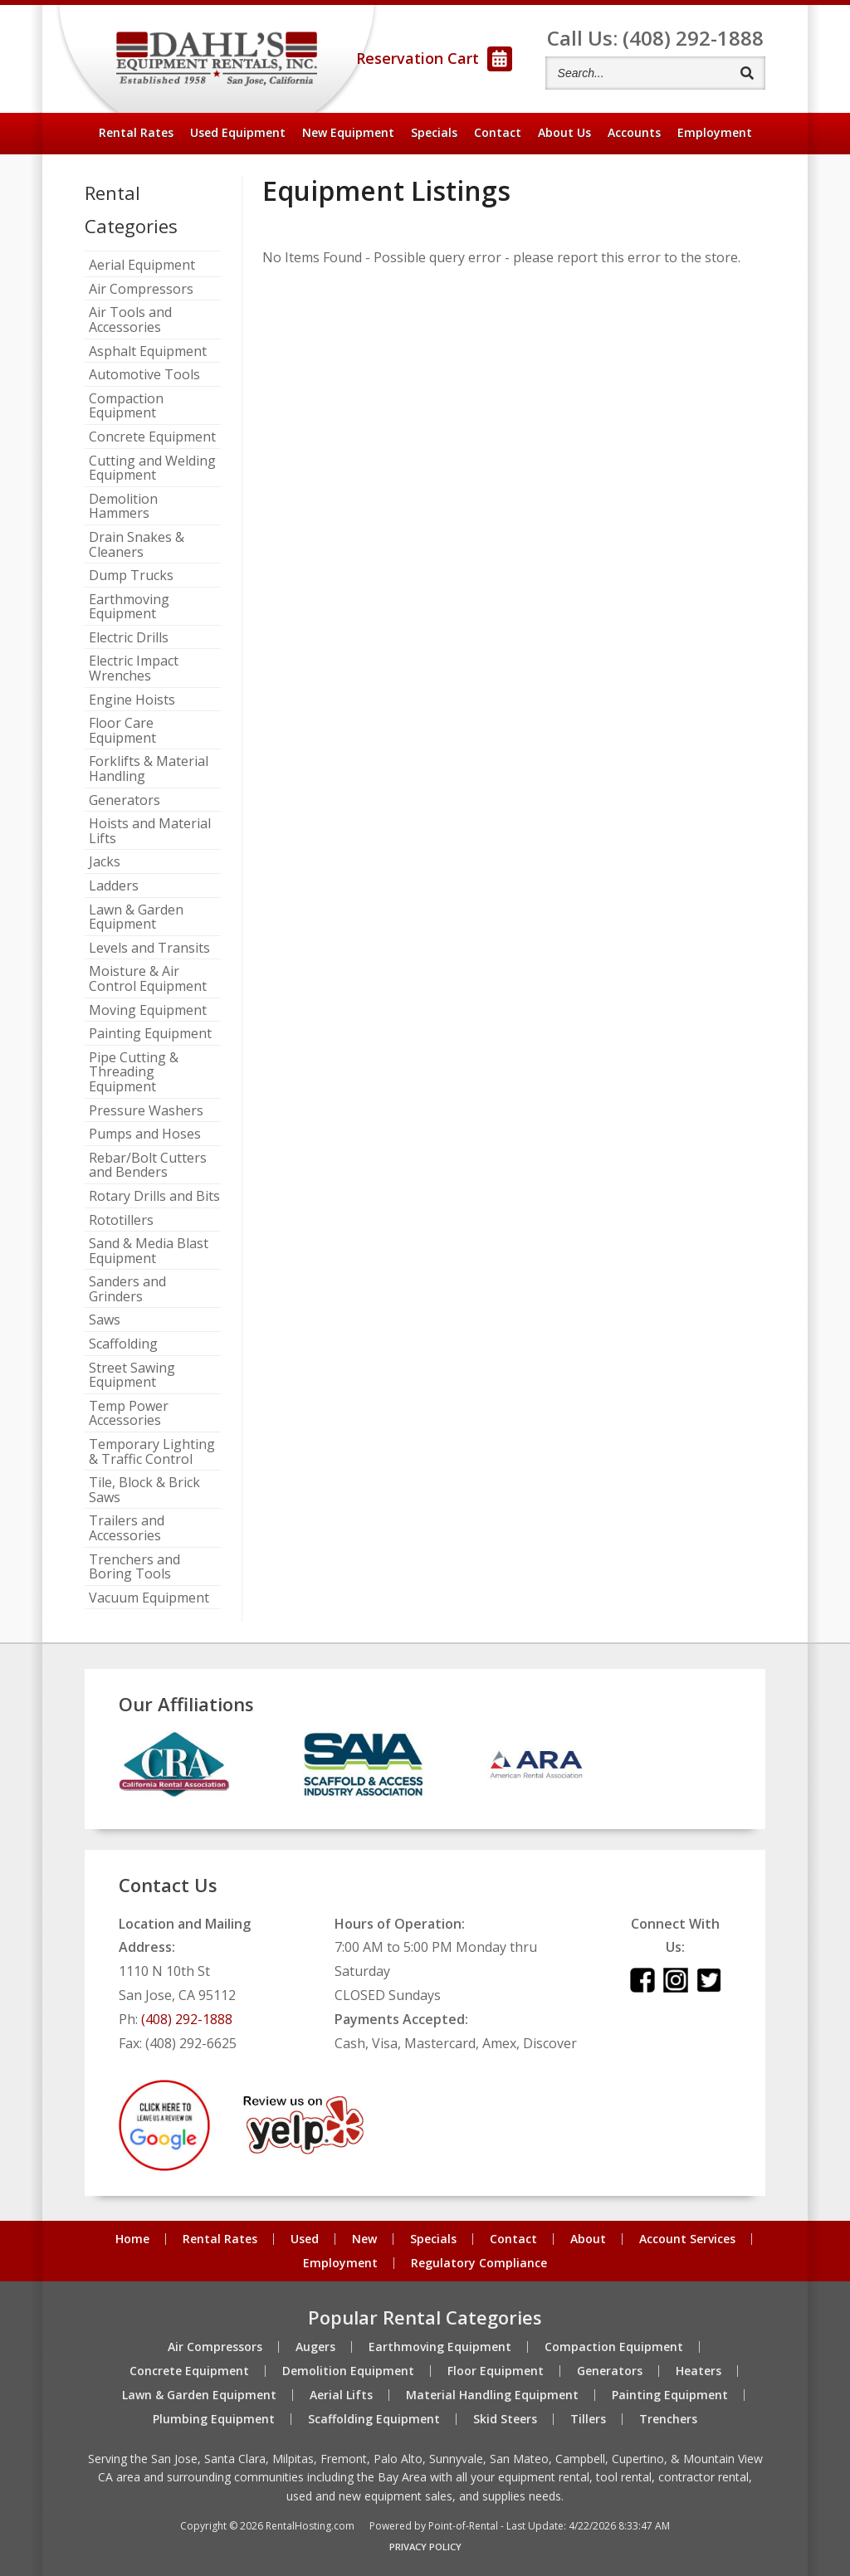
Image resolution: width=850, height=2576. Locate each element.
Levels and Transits (149, 948)
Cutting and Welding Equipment (152, 468)
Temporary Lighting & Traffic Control (152, 1451)
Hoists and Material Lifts (150, 831)
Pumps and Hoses (145, 1134)
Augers (315, 2347)
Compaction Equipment (126, 406)
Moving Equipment (148, 1010)
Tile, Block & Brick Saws (144, 1490)
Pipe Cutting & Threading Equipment (133, 1073)
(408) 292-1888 (186, 2019)
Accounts (634, 132)
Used (305, 2239)
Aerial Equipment (142, 265)
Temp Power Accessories (129, 1413)
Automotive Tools (144, 375)
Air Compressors (141, 289)
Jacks (104, 862)
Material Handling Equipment (492, 2395)
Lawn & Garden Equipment (136, 917)
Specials (434, 132)
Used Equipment (238, 132)
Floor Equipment (495, 2371)
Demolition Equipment (348, 2371)
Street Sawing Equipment (132, 1375)
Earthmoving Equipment (129, 607)
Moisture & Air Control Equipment (148, 978)
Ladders (114, 886)
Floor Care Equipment (122, 730)
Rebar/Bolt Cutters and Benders (148, 1165)
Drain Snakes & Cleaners (136, 544)
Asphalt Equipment (148, 351)
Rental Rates (136, 132)
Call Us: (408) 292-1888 (655, 37)
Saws (104, 1320)
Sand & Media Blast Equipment (148, 1251)
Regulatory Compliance (479, 2263)
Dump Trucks (131, 575)
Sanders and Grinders (127, 1289)
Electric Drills (129, 638)
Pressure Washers (146, 1111)
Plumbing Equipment (214, 2419)
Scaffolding (123, 1344)
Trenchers (668, 2419)
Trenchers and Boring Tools (134, 1567)
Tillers (588, 2419)
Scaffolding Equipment (374, 2419)
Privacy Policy (425, 2546)
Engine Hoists (132, 700)
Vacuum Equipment (149, 1598)
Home (132, 2239)
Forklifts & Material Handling (148, 768)
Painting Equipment (150, 1034)
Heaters (698, 2371)
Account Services (687, 2239)
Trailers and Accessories (126, 1528)
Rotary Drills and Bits (154, 1196)
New (364, 2239)
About (564, 132)
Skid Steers (505, 2419)
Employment (714, 132)
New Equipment (348, 132)
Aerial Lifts (341, 2395)
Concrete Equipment (152, 437)
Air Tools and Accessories (130, 319)
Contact (497, 132)
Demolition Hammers (123, 506)
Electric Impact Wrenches (133, 668)
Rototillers (121, 1220)
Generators (124, 800)
